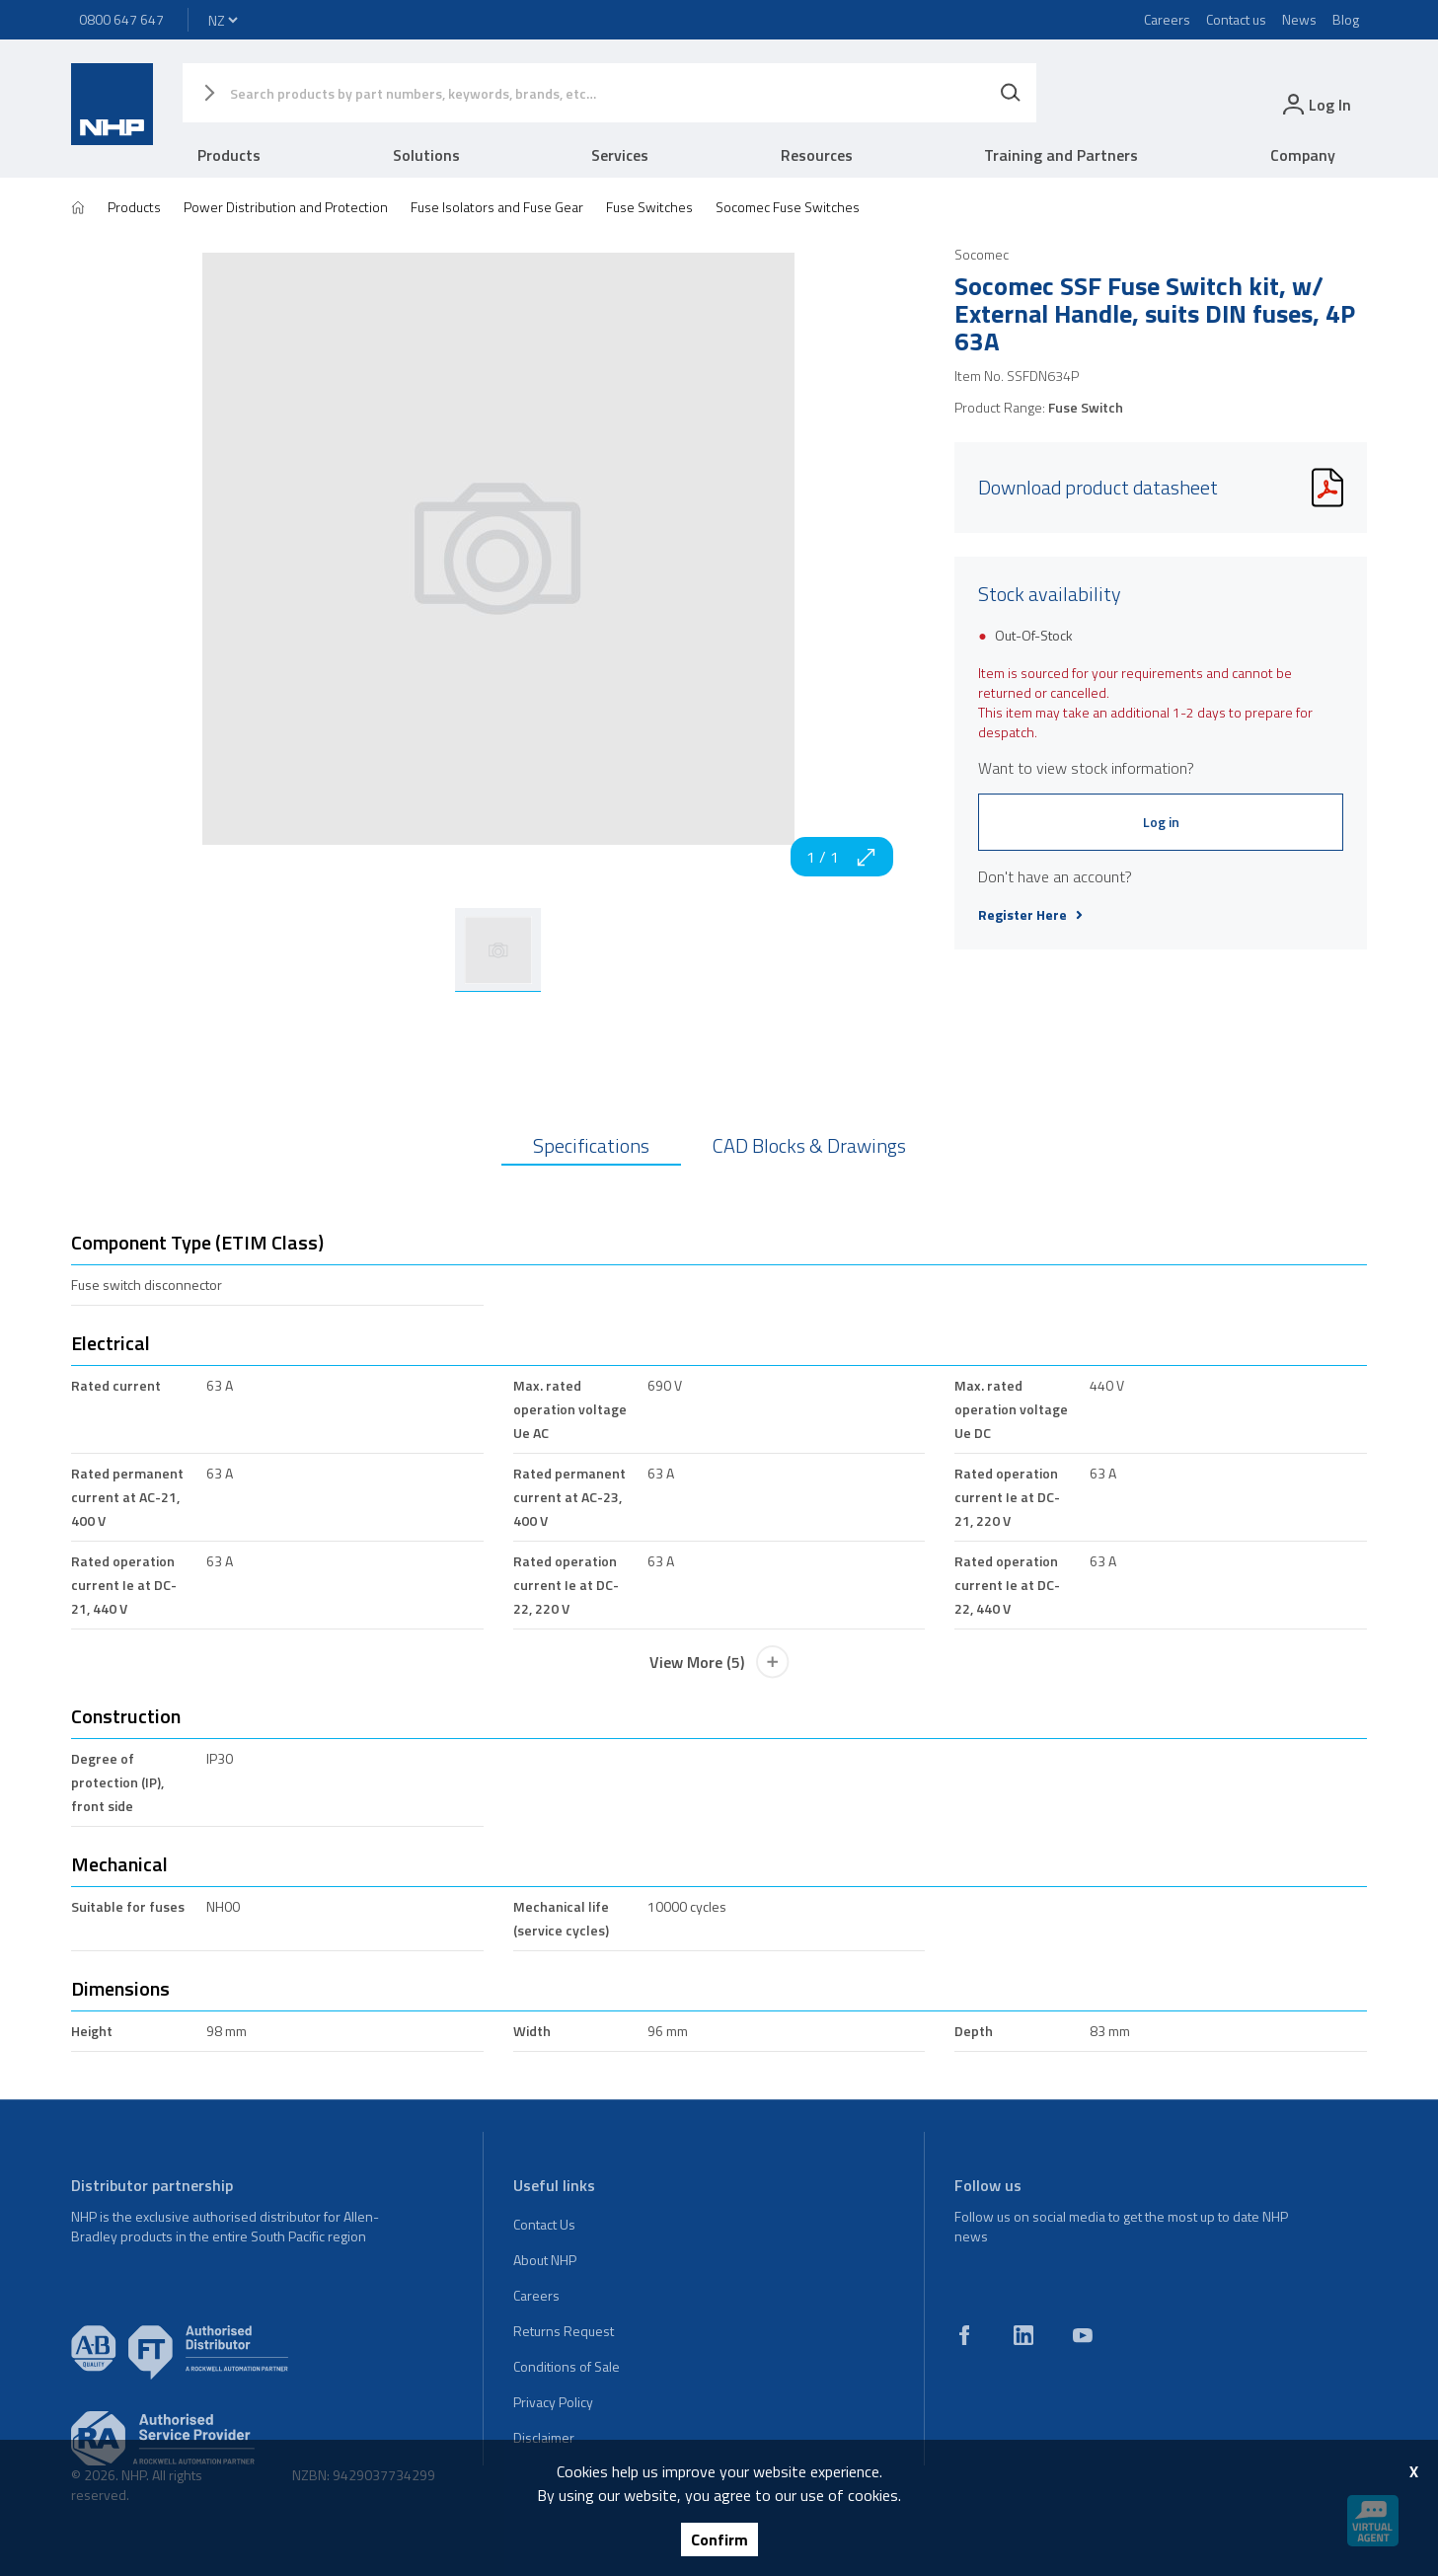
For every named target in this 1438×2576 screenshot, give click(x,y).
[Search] (1010, 93)
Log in (1161, 821)
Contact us (1236, 19)
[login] (1315, 104)
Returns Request (563, 2330)
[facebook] (964, 2335)
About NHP (544, 2259)
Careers (1167, 19)
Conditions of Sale (566, 2366)
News (1299, 19)
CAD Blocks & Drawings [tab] (809, 1145)
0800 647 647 (121, 19)
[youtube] (1083, 2335)
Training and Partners (1061, 155)
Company (1302, 155)
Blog (1345, 19)
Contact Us (544, 2224)
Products (229, 155)
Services (619, 155)
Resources (817, 155)
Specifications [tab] (591, 1145)
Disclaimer (543, 2437)
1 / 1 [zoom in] (841, 857)
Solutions (426, 155)
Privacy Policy (553, 2401)
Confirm (719, 2539)
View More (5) (719, 1662)
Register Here (1030, 915)
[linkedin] (1023, 2335)
